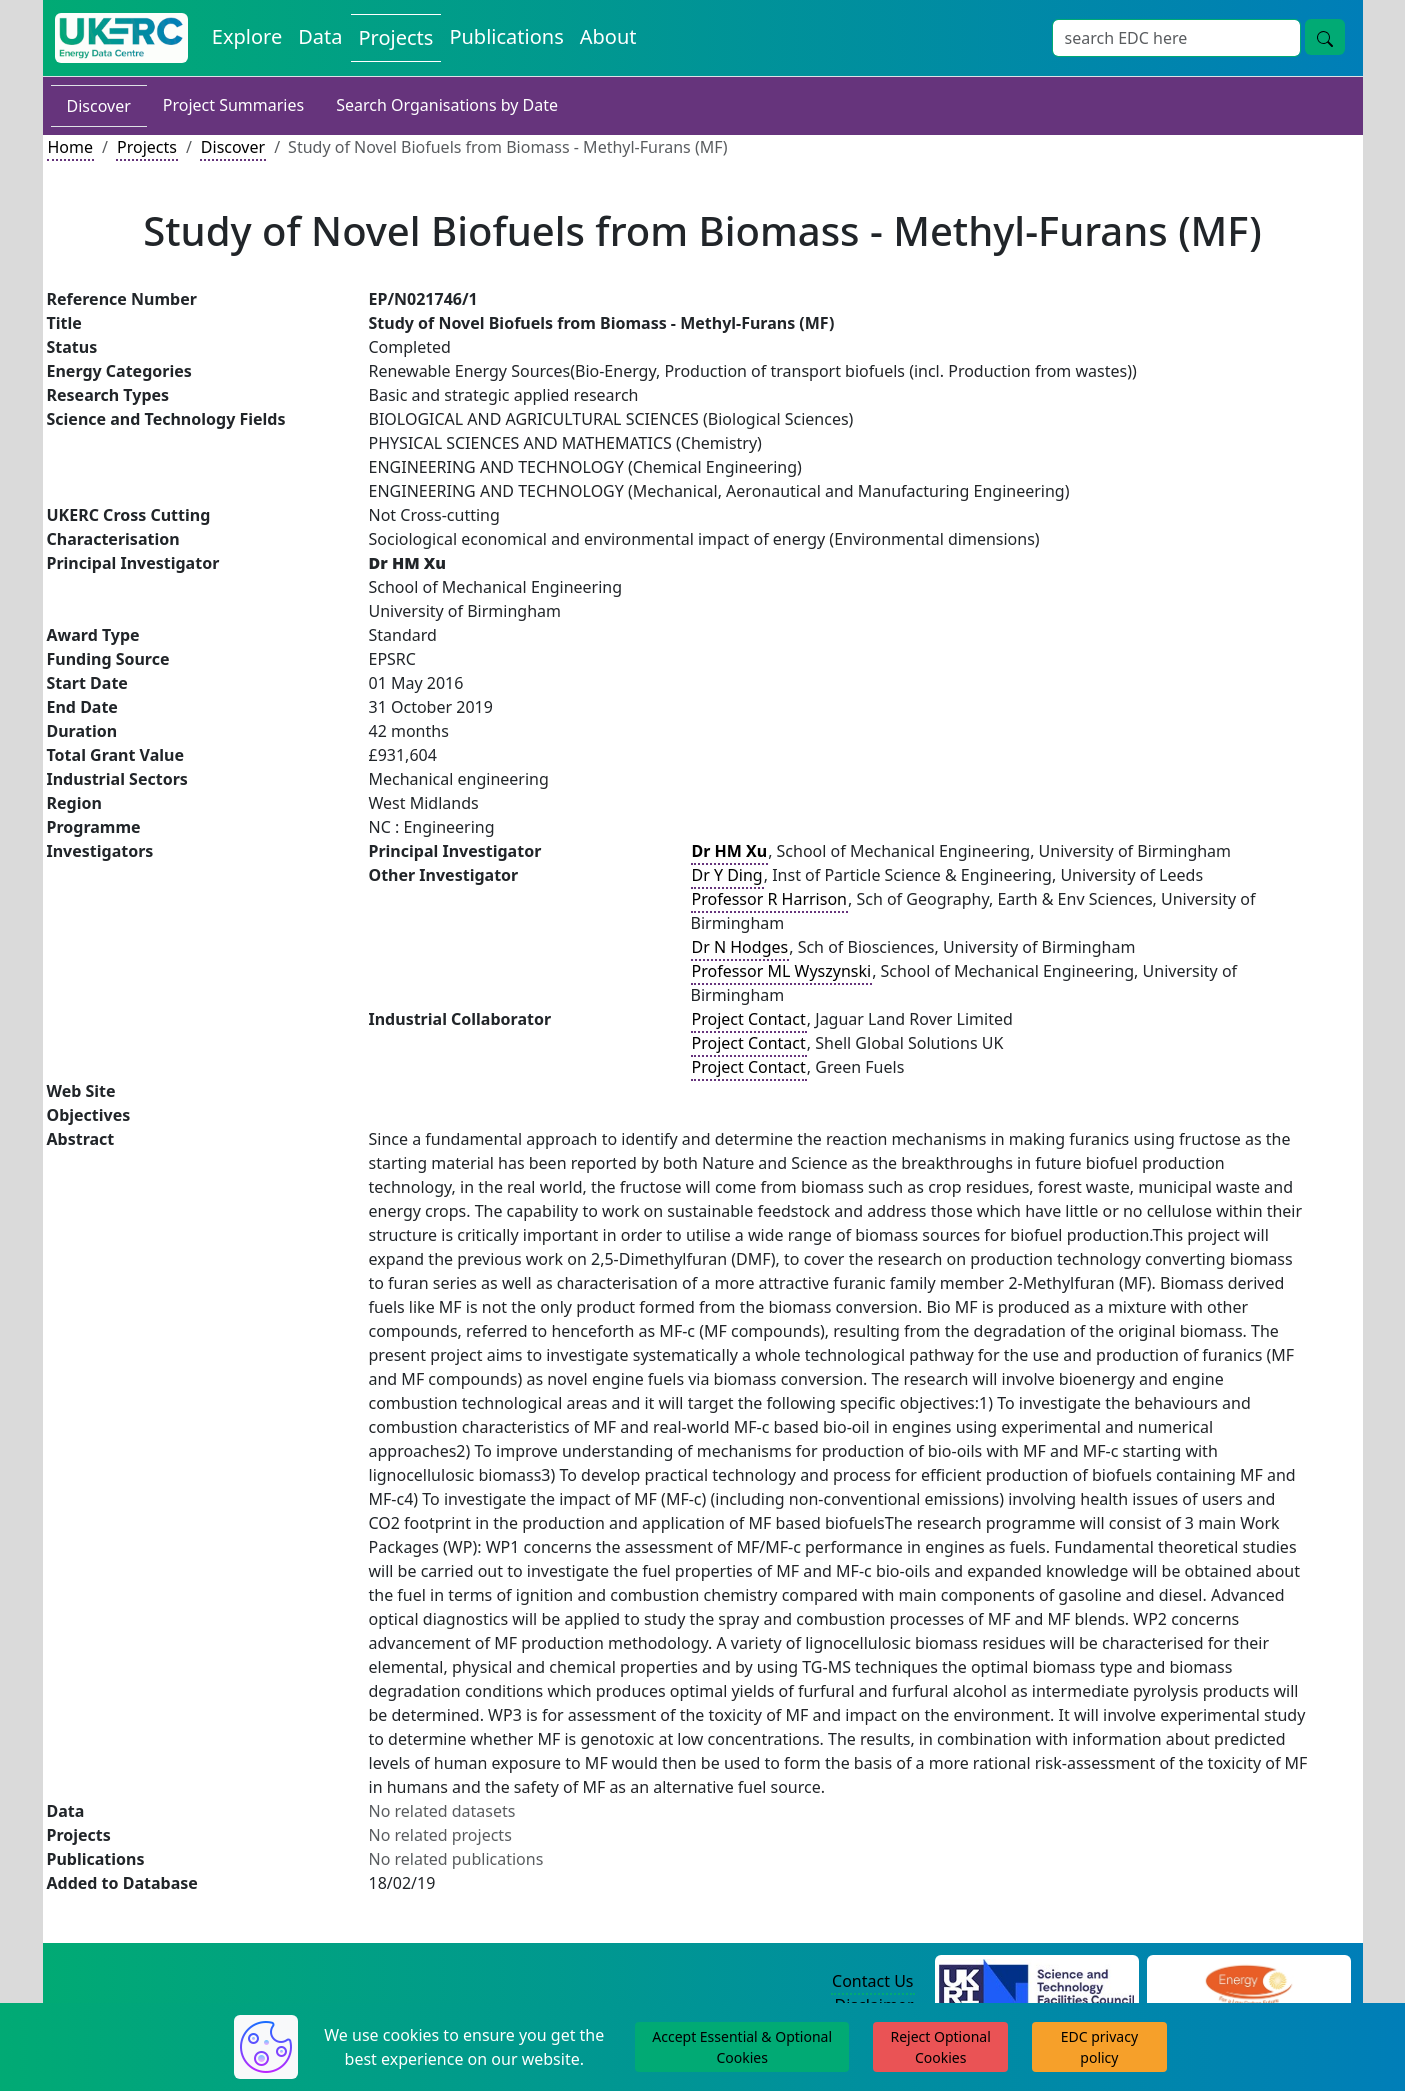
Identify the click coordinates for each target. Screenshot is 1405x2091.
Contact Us (872, 1981)
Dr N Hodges (740, 947)
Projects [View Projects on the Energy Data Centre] (396, 37)
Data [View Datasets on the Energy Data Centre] (320, 36)
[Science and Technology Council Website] (1036, 1982)
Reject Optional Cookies (940, 2047)
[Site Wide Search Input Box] (1176, 38)
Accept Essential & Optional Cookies (742, 2047)
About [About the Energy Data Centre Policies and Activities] (608, 36)
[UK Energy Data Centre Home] (121, 38)
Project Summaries (233, 105)
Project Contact (749, 1019)
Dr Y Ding (727, 875)
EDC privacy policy (1099, 2047)
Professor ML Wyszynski (782, 971)
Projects (147, 147)
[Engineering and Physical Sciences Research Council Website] (1248, 1982)
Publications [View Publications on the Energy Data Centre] (506, 36)
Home (71, 147)
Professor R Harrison (769, 899)
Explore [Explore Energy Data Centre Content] (247, 36)
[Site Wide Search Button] (1325, 37)
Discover (99, 106)
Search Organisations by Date (447, 105)
